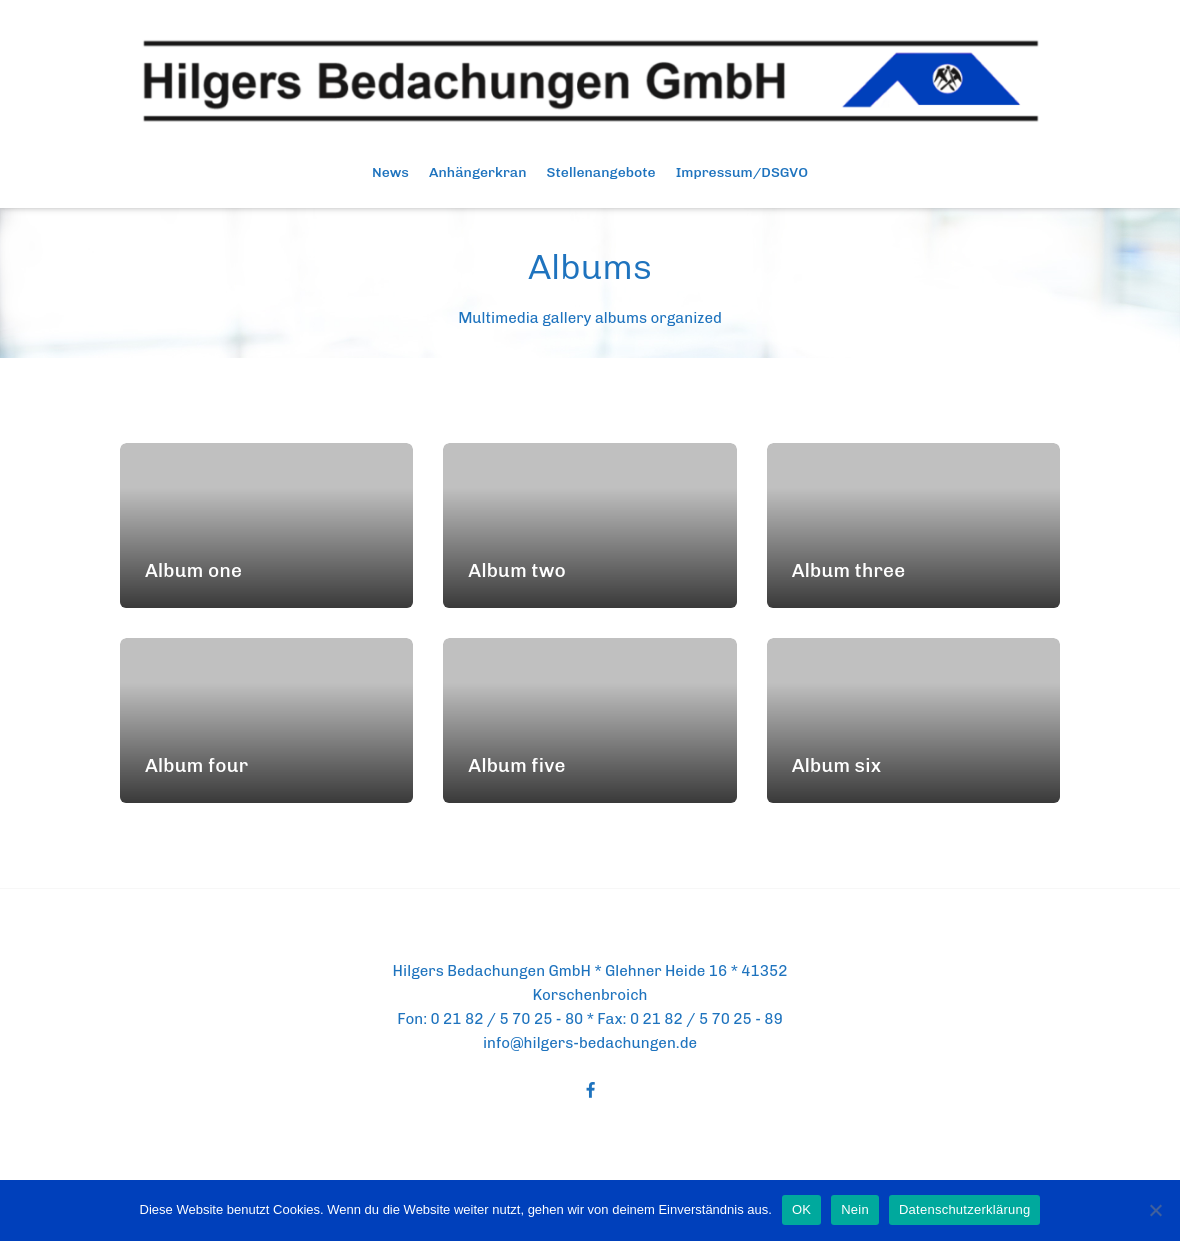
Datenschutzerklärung (964, 1209)
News (390, 172)
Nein (855, 1209)
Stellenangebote (601, 172)
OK (801, 1209)
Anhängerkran (478, 172)
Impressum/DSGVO (742, 172)
